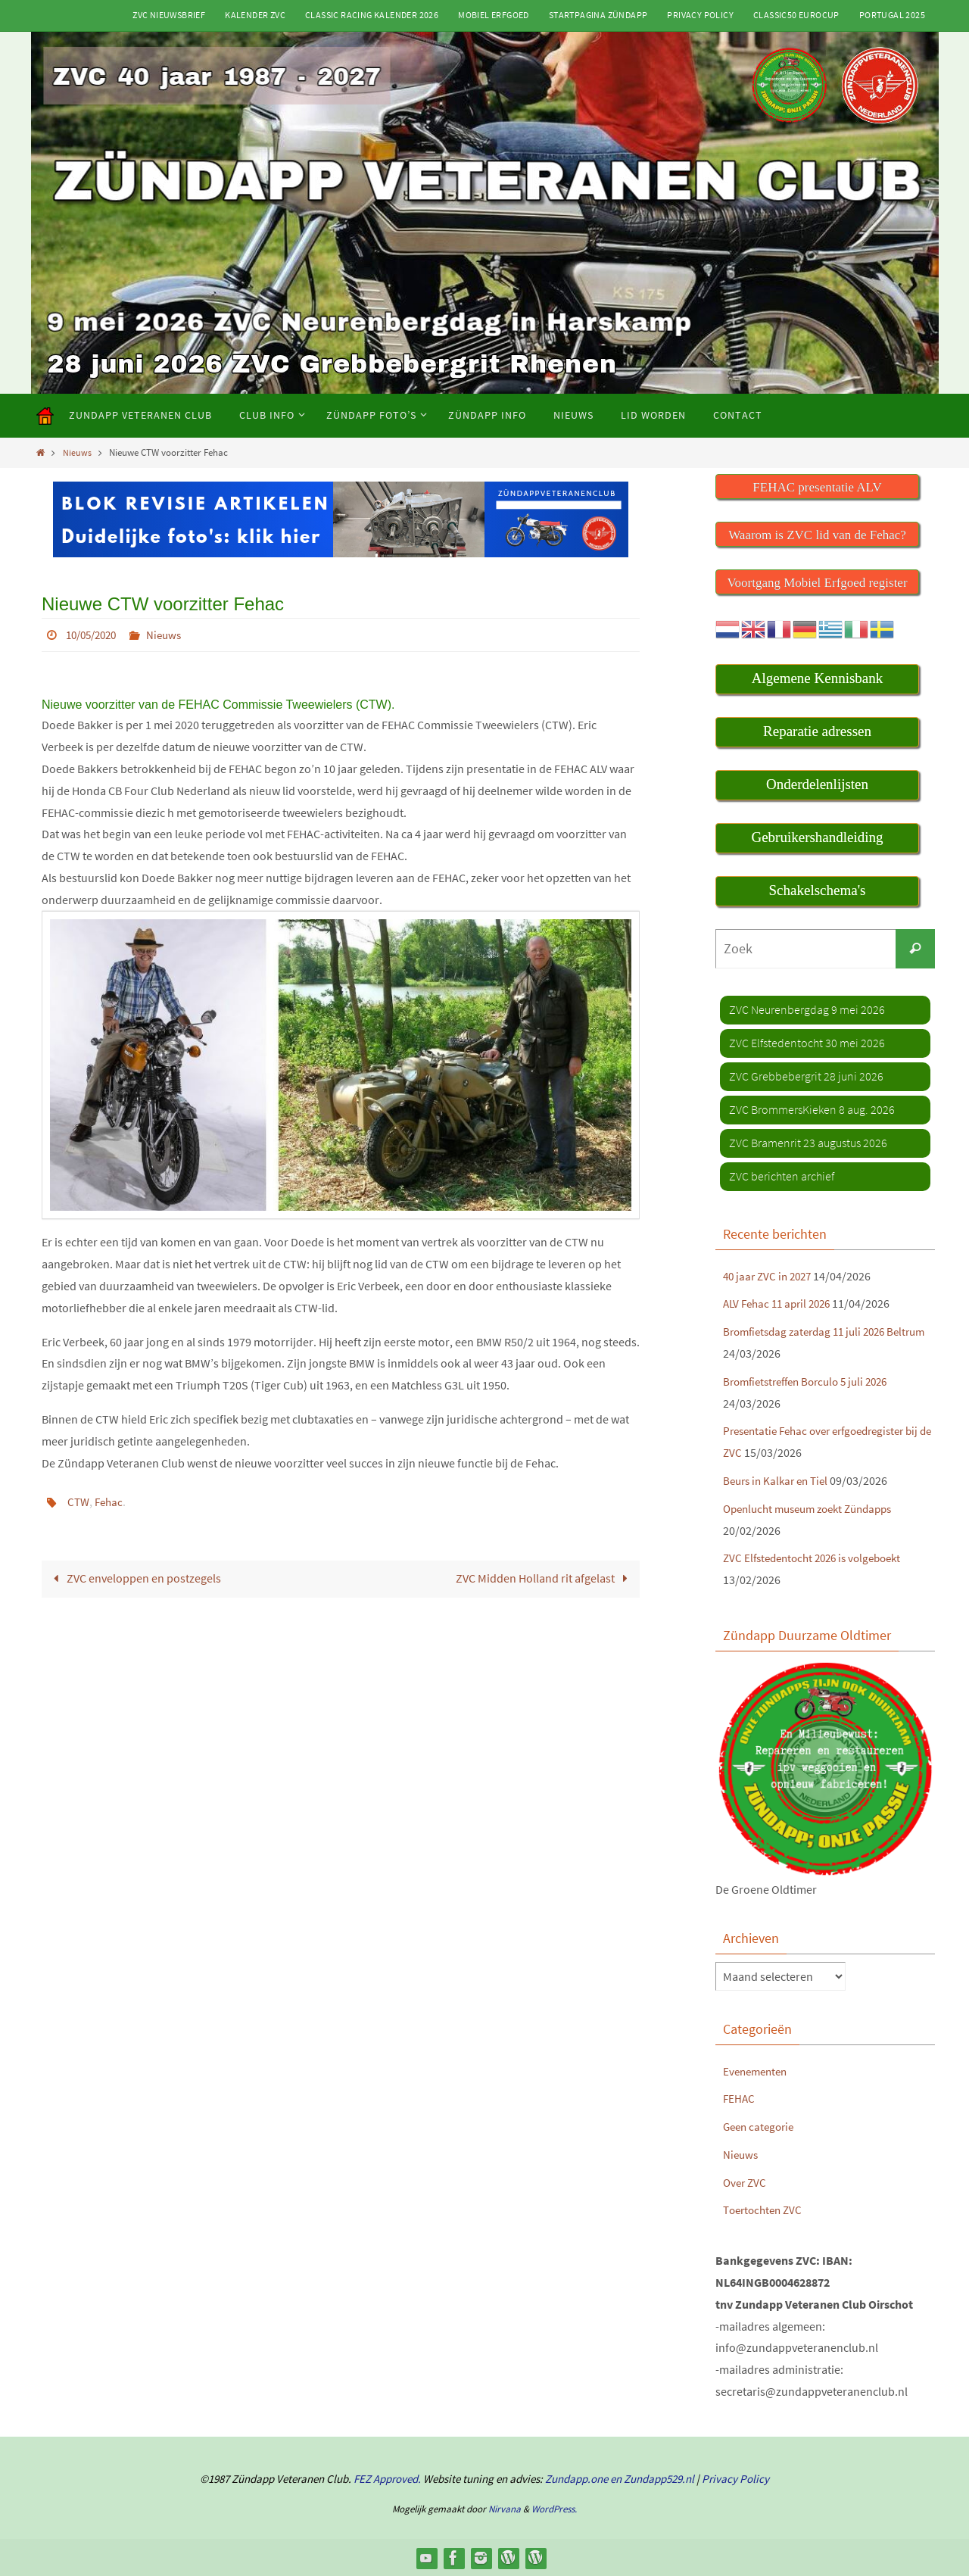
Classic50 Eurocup (796, 14)
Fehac (111, 1500)
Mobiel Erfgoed (493, 14)
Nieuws (78, 452)
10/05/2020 (94, 634)
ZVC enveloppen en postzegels (134, 1577)
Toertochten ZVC (765, 2209)
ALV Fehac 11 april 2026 (781, 1303)
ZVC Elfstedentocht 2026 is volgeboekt (819, 1557)
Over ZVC (746, 2181)
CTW (79, 1500)
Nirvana (504, 2509)
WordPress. (554, 2509)
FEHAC (739, 2098)
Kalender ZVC (255, 14)
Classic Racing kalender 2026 (371, 14)
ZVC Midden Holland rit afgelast (545, 1577)
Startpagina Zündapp (598, 14)
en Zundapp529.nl (651, 2478)
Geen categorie (761, 2125)
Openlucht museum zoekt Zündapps (815, 1507)
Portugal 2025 (892, 14)
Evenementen (758, 2070)
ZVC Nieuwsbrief (168, 14)
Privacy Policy (700, 14)
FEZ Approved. (387, 2478)
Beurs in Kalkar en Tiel (779, 1479)
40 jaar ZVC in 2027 (770, 1275)
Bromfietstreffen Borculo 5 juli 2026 (813, 1380)
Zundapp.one (576, 2478)
